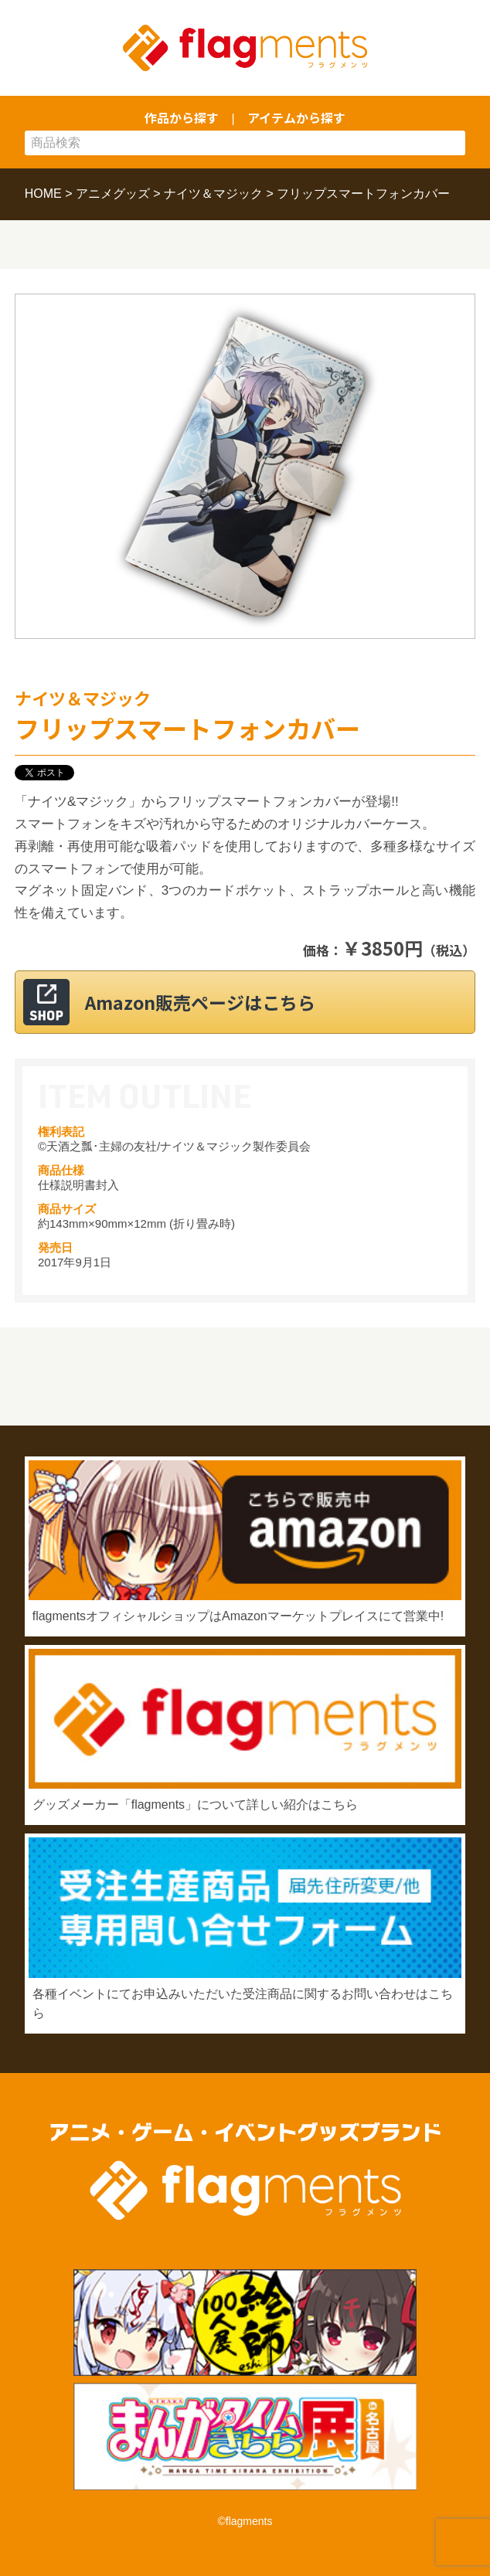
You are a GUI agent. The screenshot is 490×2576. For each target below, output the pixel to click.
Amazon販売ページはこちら (200, 1002)
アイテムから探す (296, 117)
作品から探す (182, 117)
